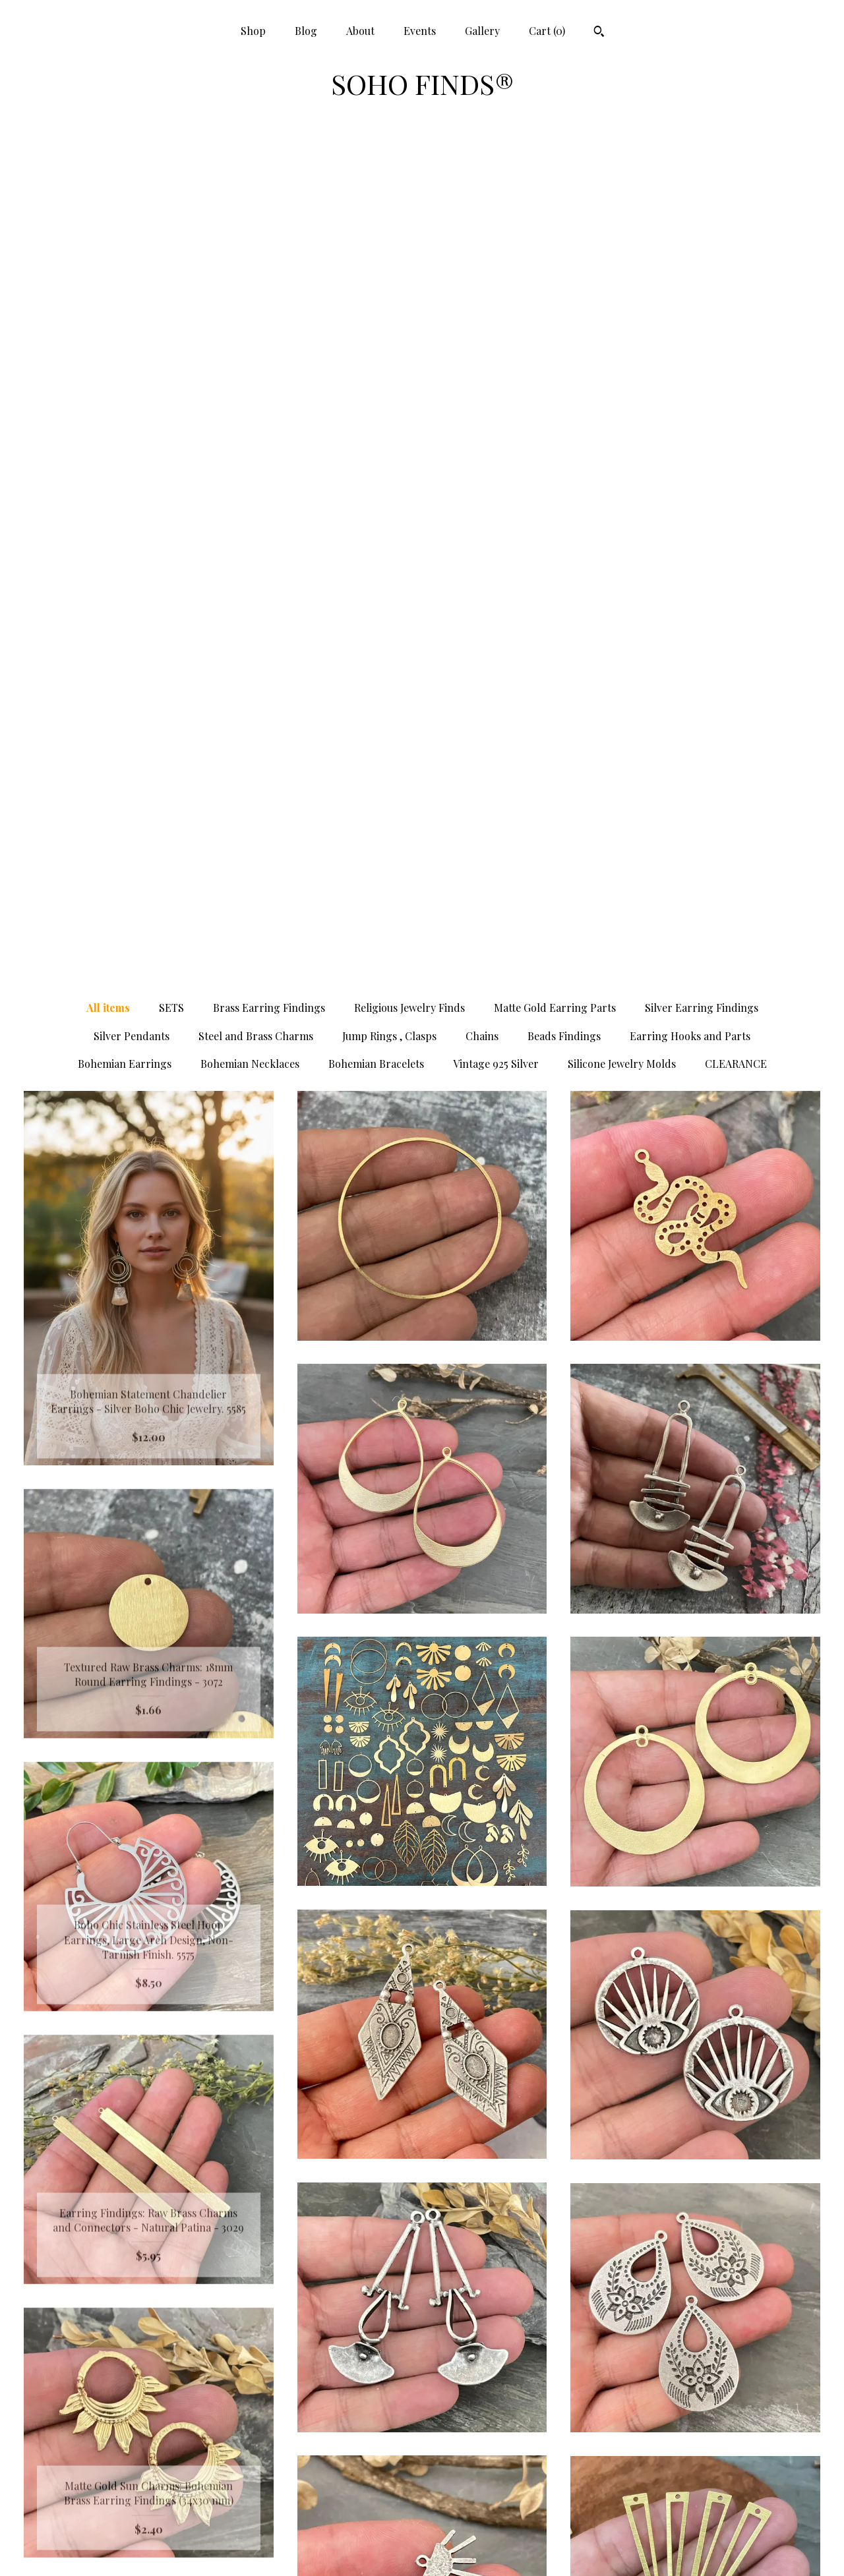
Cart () (547, 31)
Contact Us (148, 2549)
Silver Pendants (131, 196)
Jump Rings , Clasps (389, 196)
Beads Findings (564, 196)
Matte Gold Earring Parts (555, 168)
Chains (482, 196)
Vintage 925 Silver (496, 224)
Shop (253, 31)
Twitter (421, 2463)
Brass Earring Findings (269, 168)
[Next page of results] (539, 2293)
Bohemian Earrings (124, 224)
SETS (171, 168)
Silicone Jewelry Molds (622, 224)
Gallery (482, 31)
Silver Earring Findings (701, 168)
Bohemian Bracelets (376, 224)
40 (487, 2293)
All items (108, 168)
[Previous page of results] (306, 2293)
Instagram (421, 2485)
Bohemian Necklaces (249, 224)
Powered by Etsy (695, 2463)
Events (420, 31)
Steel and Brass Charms (255, 196)
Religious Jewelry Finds (409, 168)
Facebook (421, 2421)
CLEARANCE (736, 224)
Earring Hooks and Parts (690, 196)
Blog (306, 31)
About (360, 31)
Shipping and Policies (148, 2527)
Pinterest (422, 2442)
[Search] (599, 33)
